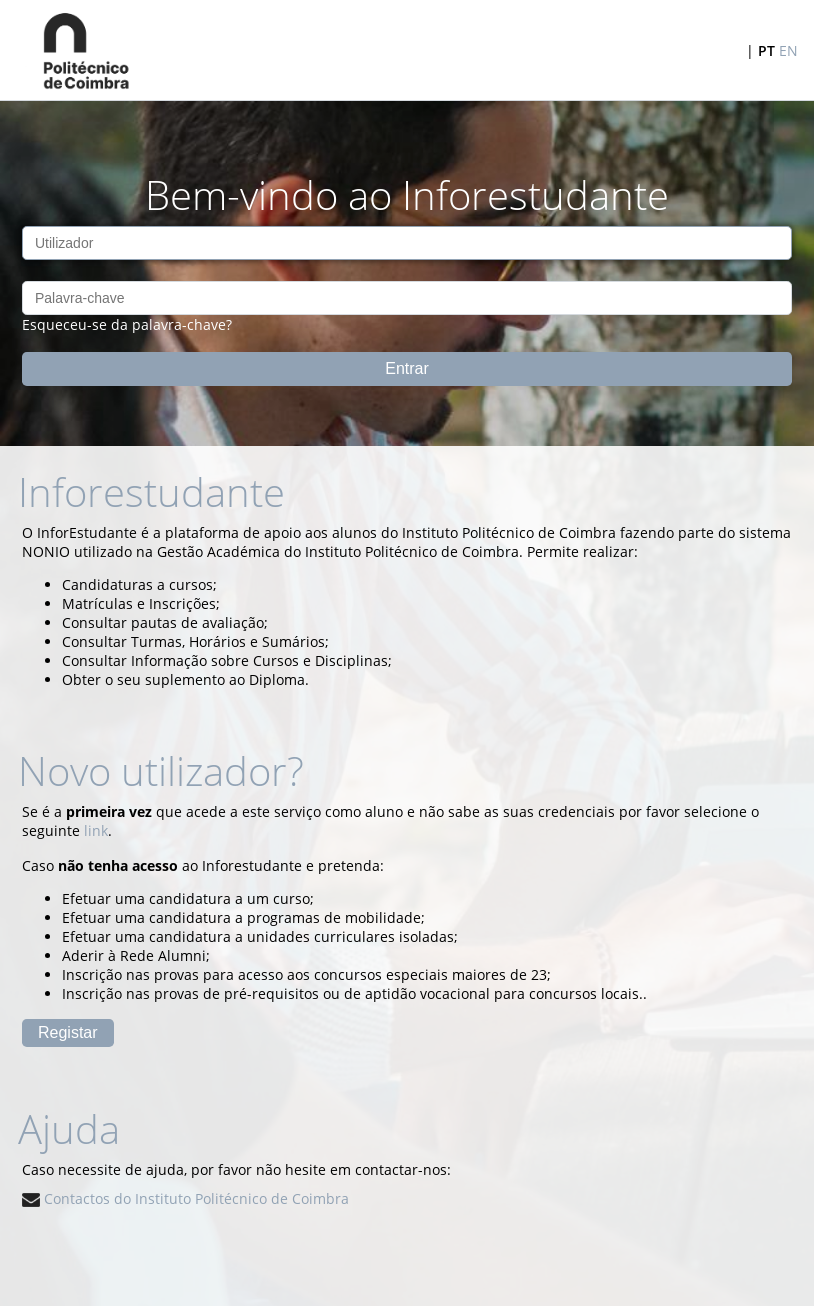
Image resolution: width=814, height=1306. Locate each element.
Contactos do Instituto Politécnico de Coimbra (185, 1198)
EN (788, 50)
